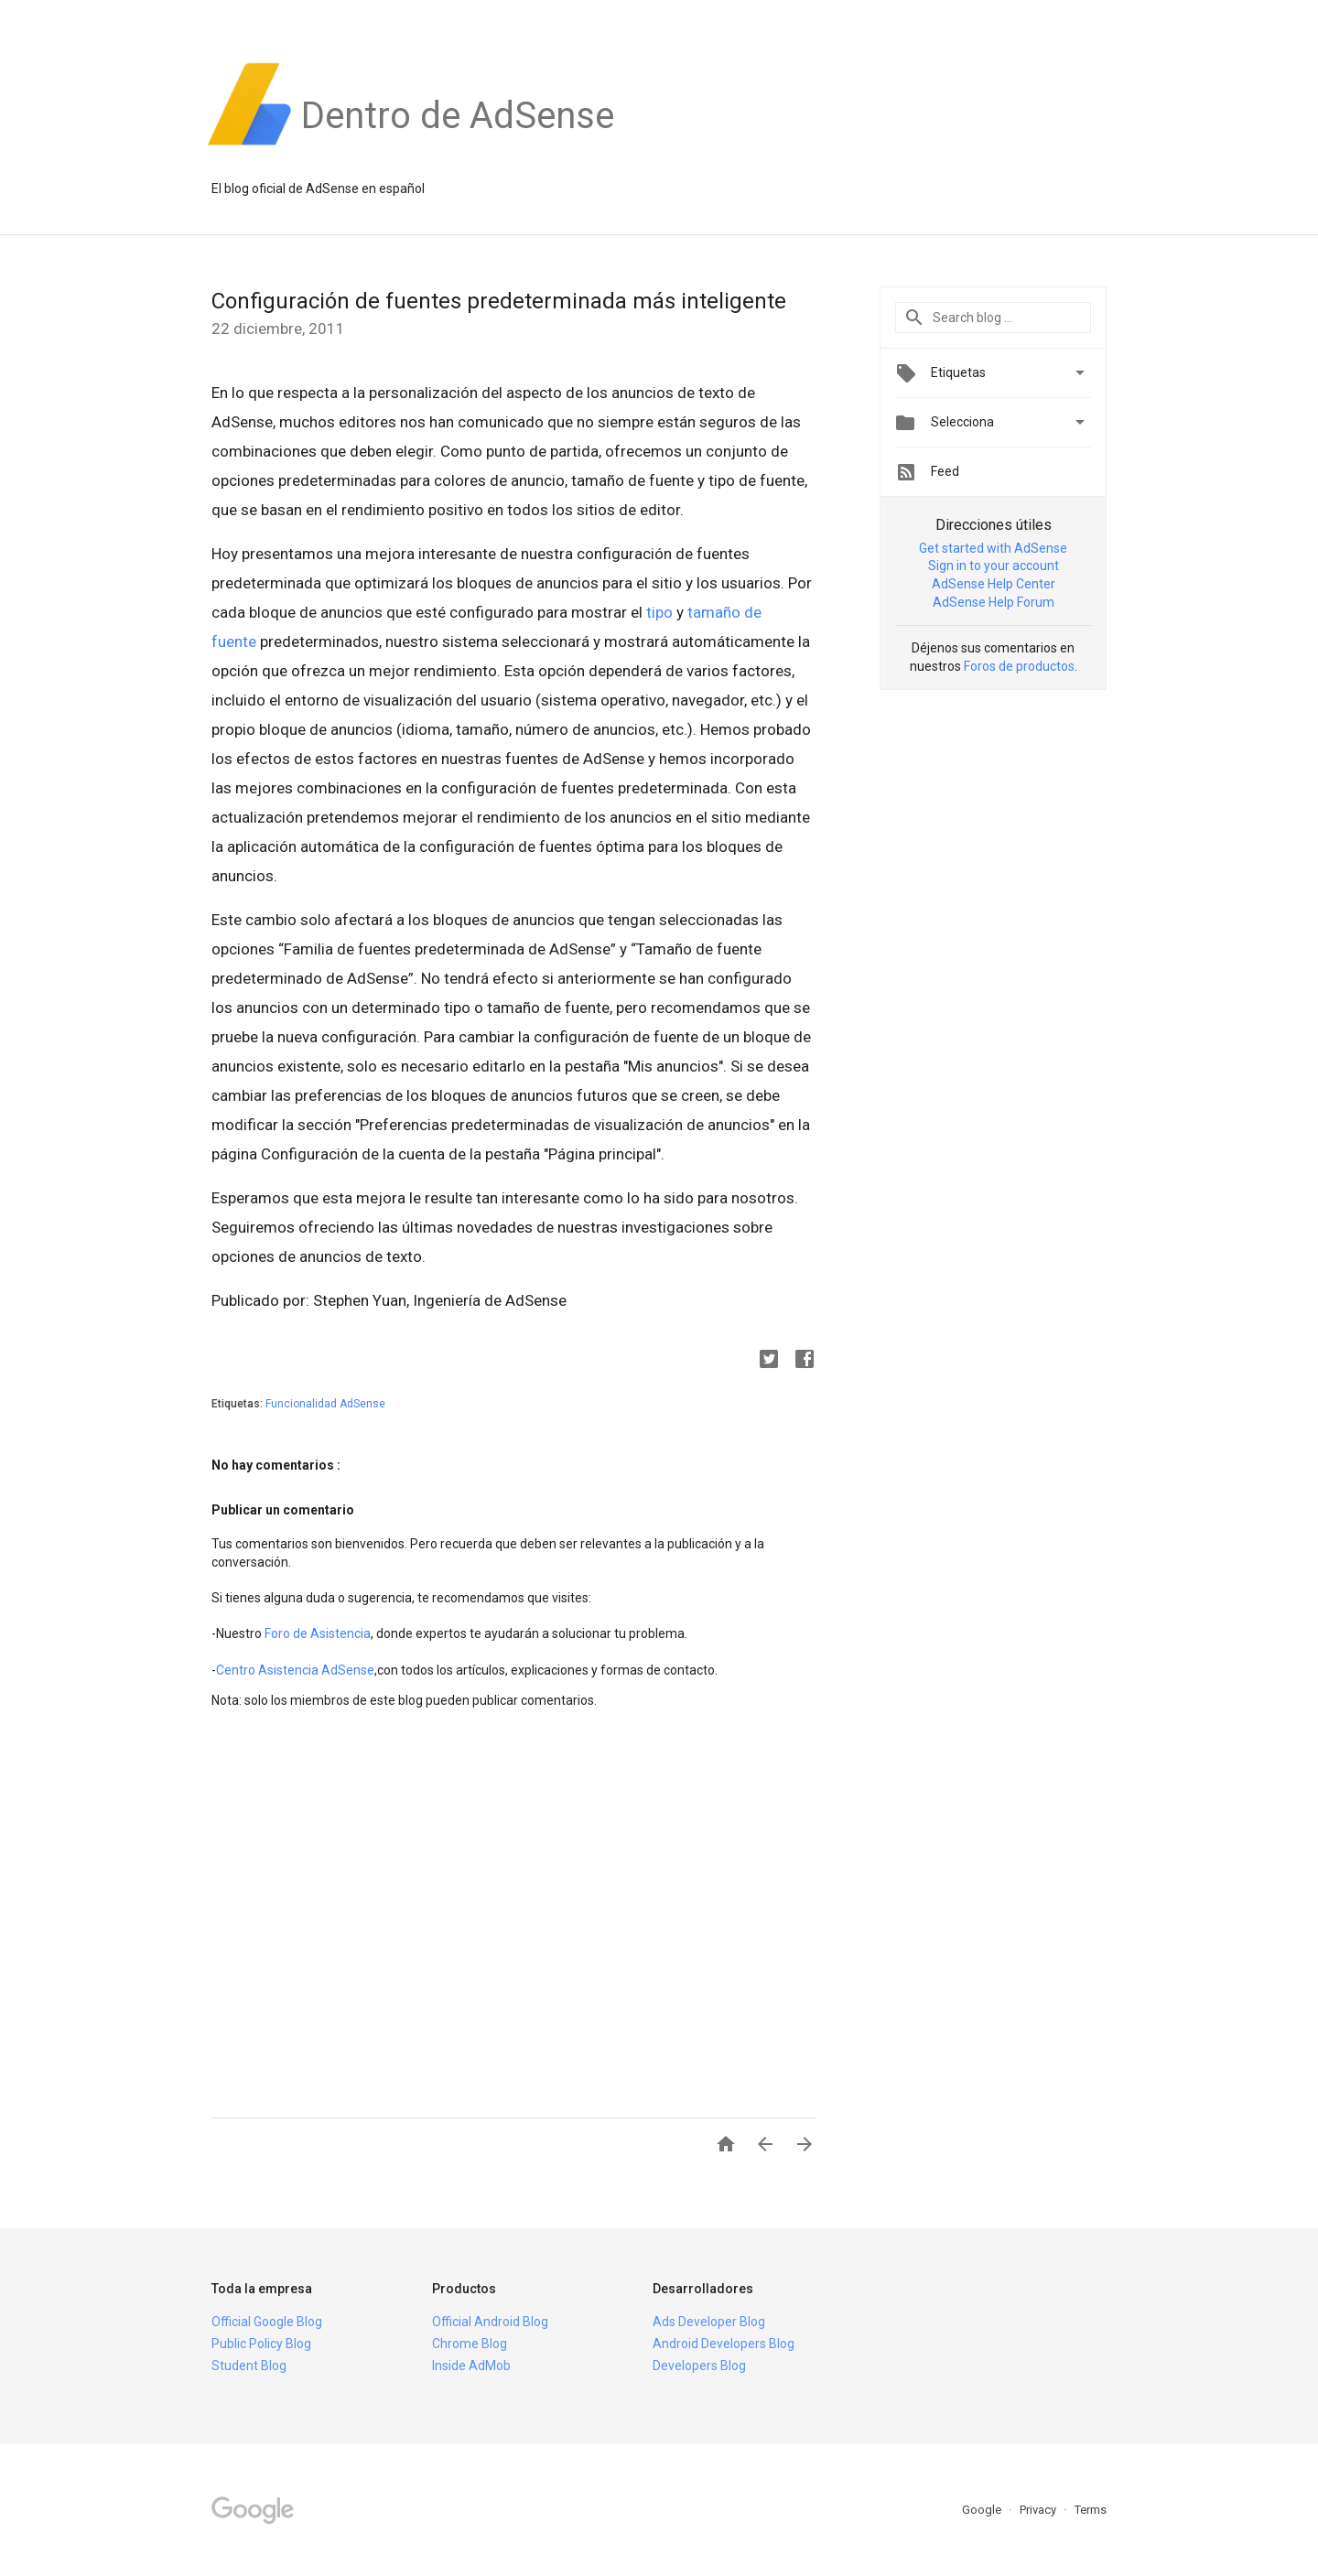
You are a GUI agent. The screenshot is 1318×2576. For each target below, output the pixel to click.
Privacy (1039, 2510)
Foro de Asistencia (318, 1633)
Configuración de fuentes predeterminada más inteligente (498, 301)
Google (983, 2510)
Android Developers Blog (723, 2343)
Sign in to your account (993, 565)
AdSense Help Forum (993, 602)
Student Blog (248, 2365)
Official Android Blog (490, 2321)
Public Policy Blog (261, 2343)
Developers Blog (699, 2365)
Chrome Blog (469, 2343)
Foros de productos (1019, 666)
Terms (1091, 2510)
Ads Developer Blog (709, 2321)
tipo (659, 612)
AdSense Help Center (993, 584)
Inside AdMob (471, 2365)
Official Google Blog (266, 2321)
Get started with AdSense (993, 548)
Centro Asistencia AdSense (295, 1670)
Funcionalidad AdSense (325, 1403)
